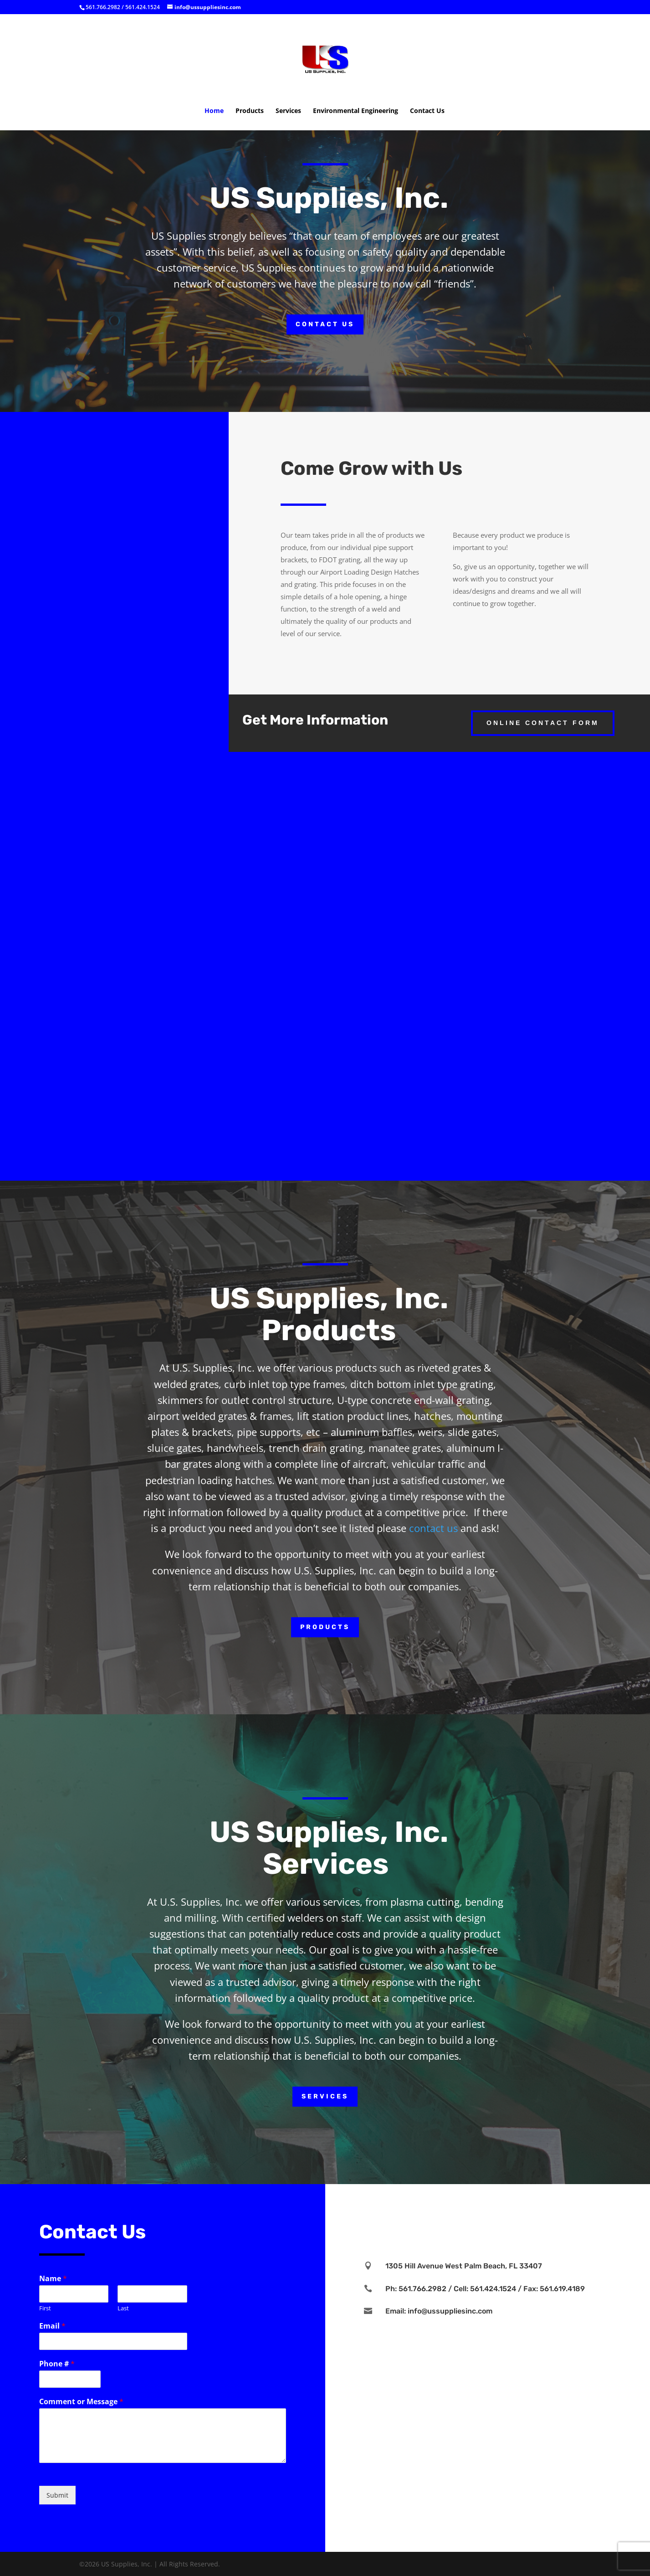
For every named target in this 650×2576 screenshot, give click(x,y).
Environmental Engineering (355, 111)
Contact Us (427, 111)
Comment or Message (81, 2401)
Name (53, 2278)
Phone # (57, 2364)
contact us (433, 1528)
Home (214, 111)
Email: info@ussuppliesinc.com (438, 2311)
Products (249, 111)
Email (52, 2326)
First (45, 2308)
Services (288, 111)
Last (123, 2308)
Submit (57, 2495)
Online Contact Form (542, 722)
